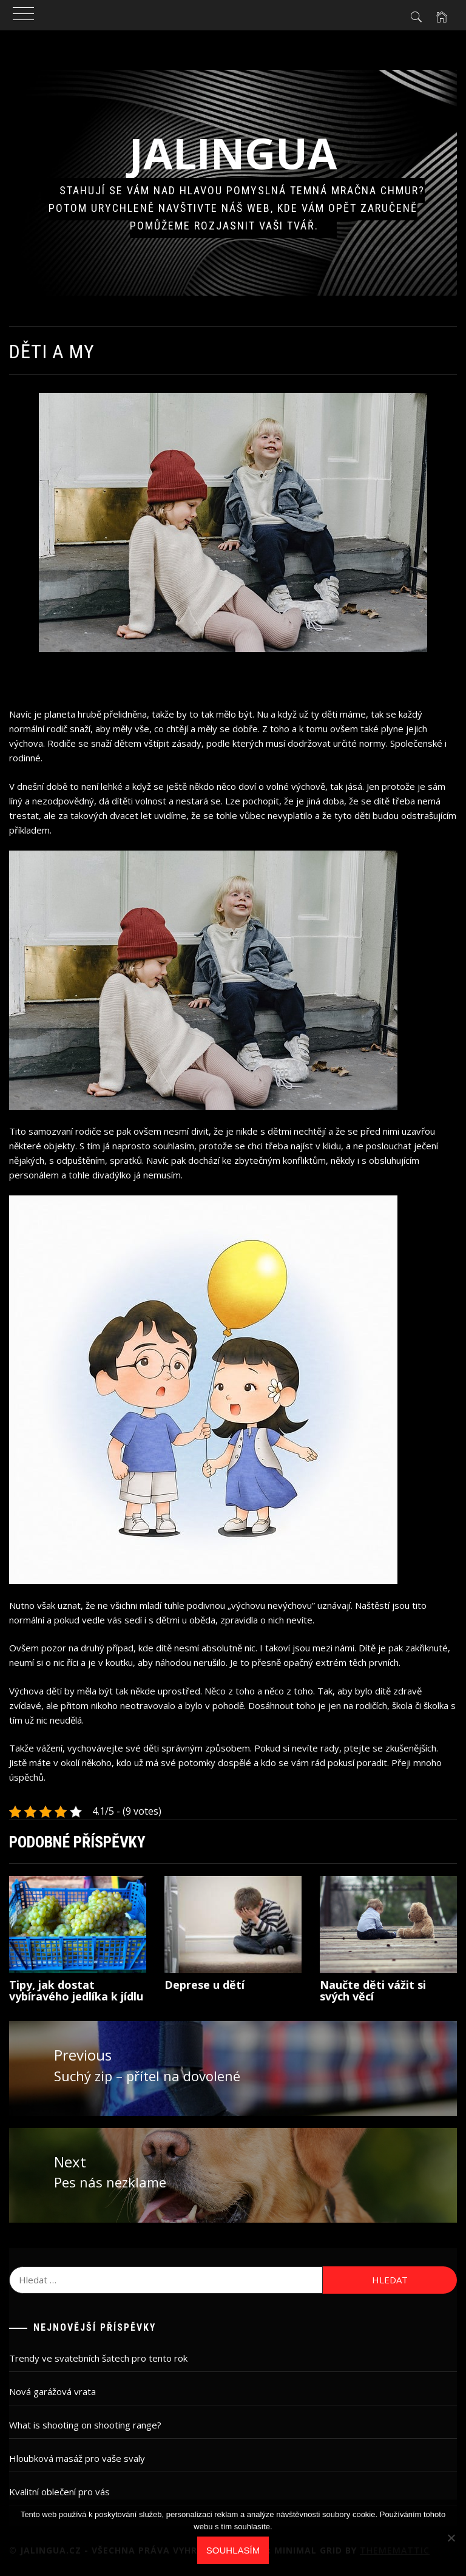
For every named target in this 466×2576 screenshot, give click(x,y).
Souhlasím (233, 2550)
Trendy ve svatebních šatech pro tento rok (98, 2358)
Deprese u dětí (204, 1984)
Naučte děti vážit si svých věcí (373, 1990)
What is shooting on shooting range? (85, 2425)
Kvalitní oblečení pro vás (59, 2492)
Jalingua (233, 153)
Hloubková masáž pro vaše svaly (77, 2458)
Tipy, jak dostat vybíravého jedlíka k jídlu (76, 1990)
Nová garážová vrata (52, 2391)
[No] (451, 2538)
